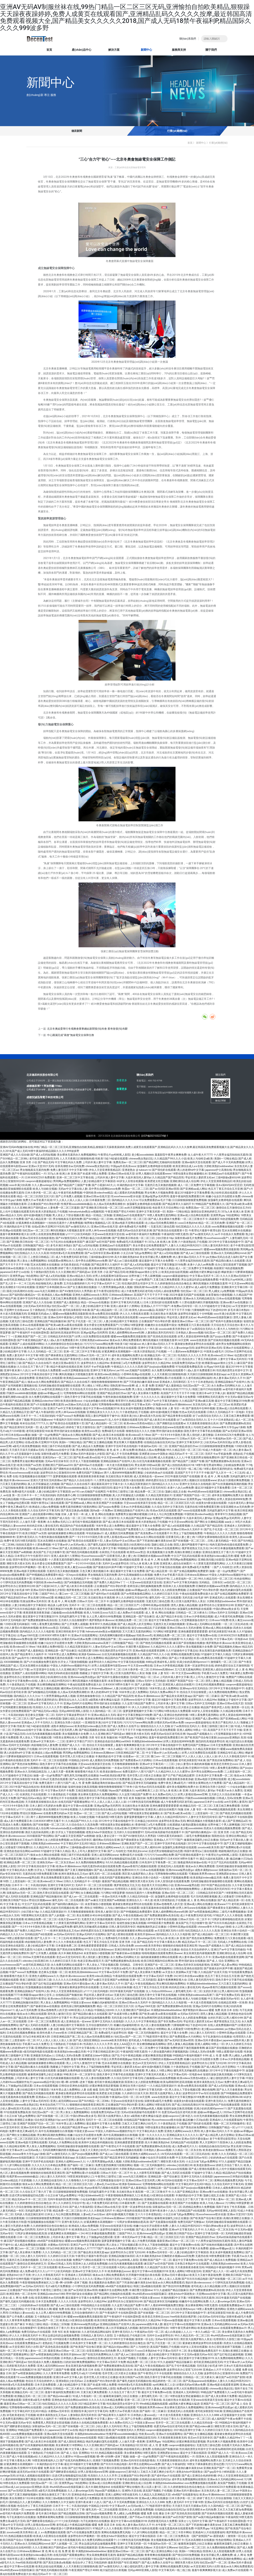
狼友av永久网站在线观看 (149, 1537)
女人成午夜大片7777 (200, 1154)
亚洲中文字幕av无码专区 (100, 1923)
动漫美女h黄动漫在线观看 (211, 1503)
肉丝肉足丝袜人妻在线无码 (42, 1525)
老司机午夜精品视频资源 (86, 1521)
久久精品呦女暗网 (230, 1711)
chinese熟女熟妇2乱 (141, 1158)
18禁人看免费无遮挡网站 (161, 1215)
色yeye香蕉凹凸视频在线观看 (139, 1866)
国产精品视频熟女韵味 (92, 1730)
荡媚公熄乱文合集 (175, 1491)
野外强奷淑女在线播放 (67, 1431)
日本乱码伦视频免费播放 (210, 1684)
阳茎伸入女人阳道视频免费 (179, 1586)
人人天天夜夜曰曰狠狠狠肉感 (77, 1158)
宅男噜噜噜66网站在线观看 (80, 1393)
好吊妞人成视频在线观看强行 (33, 2475)
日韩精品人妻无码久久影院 (96, 2335)
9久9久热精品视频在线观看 (122, 1862)
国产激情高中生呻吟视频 (200, 1408)
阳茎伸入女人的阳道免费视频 (168, 1590)
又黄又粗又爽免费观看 (166, 1279)
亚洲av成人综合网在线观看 (193, 1215)
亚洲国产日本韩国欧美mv (51, 1287)
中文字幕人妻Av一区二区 (103, 2127)
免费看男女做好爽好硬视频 (28, 1461)
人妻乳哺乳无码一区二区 (187, 1991)
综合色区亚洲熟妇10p (47, 2119)
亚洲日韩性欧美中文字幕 (70, 1631)
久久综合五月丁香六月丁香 (33, 1366)
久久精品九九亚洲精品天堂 (154, 2494)
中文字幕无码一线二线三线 (186, 1468)
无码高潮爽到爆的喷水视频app (117, 1635)
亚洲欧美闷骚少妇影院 (211, 1559)
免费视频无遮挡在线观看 (58, 1658)
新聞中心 (143, 50)
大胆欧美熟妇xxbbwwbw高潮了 (92, 1643)
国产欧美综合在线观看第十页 (170, 1230)
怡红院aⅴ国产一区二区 (65, 1306)
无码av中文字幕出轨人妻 (72, 1188)
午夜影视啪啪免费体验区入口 (122, 2195)
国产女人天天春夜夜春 (229, 2089)
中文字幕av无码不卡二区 (204, 1275)
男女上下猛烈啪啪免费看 (187, 1533)
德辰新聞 (76, 131)
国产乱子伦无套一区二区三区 (84, 1321)
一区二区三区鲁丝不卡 (194, 1219)
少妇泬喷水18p (164, 1238)
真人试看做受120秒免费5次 (16, 1847)
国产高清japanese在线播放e (199, 2381)
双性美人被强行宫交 (107, 1911)
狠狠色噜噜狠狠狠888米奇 (106, 1381)
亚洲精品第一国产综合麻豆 (139, 1616)
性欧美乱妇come (137, 1851)
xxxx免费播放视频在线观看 (227, 1226)
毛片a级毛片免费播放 (58, 2286)
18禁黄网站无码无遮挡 (210, 1397)
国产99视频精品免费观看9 (41, 1574)
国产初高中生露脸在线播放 (226, 1321)
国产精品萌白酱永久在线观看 (227, 1260)
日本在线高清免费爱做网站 (175, 1749)
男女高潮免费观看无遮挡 (55, 1877)
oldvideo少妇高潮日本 (35, 1960)
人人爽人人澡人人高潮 (167, 2278)
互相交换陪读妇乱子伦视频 (91, 1790)
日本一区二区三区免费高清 (44, 2021)
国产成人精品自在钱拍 (239, 1945)
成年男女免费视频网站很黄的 (233, 1344)
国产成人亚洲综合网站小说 (161, 2551)
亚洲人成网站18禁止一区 (191, 1730)
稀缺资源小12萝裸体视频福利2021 (71, 2528)
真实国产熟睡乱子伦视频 (140, 1718)
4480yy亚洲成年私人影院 (160, 1662)
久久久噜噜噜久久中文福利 (79, 2180)
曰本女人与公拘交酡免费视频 (165, 1514)
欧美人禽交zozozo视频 (78, 1567)
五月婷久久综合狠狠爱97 (73, 1620)
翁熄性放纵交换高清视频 (82, 1786)
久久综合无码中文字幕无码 (167, 1506)
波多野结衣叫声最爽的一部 (25, 1567)
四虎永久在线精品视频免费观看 (222, 1828)
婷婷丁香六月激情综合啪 (72, 1268)
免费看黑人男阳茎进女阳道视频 (51, 2422)
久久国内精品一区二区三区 (106, 1711)
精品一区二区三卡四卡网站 (175, 2532)
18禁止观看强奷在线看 (19, 1938)
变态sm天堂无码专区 (153, 1487)
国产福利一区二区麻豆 (206, 1696)
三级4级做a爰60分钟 (228, 1177)
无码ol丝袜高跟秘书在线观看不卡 (164, 1832)
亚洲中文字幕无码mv (102, 1370)
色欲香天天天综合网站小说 (168, 1207)
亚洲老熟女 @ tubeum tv (136, 1169)
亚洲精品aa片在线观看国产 (224, 1173)
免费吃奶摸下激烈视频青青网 (187, 2048)
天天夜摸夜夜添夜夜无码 (189, 2267)
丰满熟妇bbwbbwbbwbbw (147, 1741)
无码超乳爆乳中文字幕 (220, 1510)
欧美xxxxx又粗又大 (70, 2267)
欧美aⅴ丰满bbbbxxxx (179, 1404)
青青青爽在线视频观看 (157, 2555)
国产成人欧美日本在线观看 (160, 1419)
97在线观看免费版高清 (189, 1366)
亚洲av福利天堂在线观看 (196, 1162)
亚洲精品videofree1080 (45, 1400)
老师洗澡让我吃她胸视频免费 (144, 1586)
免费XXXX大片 (130, 1870)
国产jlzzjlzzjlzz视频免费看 (159, 1366)
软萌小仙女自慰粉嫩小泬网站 (76, 1279)
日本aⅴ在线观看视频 (228, 1298)
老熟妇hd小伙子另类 (126, 1919)
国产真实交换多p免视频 (75, 1510)
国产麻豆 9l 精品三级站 (28, 2324)
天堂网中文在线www (16, 1310)
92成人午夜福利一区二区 (217, 1450)
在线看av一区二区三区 (136, 1756)
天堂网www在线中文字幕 (60, 1450)
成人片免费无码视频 (144, 2240)
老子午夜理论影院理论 (106, 1291)
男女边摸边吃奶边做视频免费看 (199, 1279)
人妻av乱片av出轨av (106, 2184)
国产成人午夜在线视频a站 (127, 1915)
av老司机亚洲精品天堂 (17, 1279)
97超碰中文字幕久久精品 (159, 1268)
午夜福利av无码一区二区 (227, 1438)
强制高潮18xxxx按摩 (146, 1287)
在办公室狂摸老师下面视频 (231, 1264)
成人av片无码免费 (26, 2010)
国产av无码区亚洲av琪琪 (164, 1188)
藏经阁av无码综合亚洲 (74, 1688)
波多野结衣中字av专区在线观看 (200, 2093)
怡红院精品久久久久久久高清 (193, 1226)
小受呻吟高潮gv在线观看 (135, 1374)
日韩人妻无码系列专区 (215, 1245)
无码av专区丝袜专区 (57, 1461)
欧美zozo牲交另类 (92, 2339)
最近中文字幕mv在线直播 (78, 1805)
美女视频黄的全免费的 (102, 2282)
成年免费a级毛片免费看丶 (134, 1226)
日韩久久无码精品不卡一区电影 (225, 1412)
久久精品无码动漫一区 (140, 1896)
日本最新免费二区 (99, 1200)
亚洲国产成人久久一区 (72, 1745)
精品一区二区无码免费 (211, 1222)
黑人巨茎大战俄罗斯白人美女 (188, 1601)
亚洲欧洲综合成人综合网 (184, 1181)
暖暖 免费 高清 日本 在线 (223, 2010)
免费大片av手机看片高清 (37, 1200)
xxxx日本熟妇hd (187, 1222)
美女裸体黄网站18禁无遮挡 (105, 1268)
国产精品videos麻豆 (59, 2396)
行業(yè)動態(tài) (177, 131)
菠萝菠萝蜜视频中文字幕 (137, 1711)
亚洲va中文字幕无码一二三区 (47, 1741)
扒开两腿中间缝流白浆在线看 (143, 2275)
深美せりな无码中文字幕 (192, 2521)
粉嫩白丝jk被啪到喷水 (105, 2002)
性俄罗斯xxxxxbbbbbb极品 (76, 1204)
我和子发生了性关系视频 (230, 2207)
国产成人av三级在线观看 (194, 1253)
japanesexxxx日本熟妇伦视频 (231, 2176)
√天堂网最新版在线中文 (194, 1620)
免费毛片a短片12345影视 (86, 2373)
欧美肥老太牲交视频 (157, 1181)
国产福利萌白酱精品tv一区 (24, 1294)
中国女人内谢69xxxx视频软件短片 (229, 1574)
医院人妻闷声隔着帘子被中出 (102, 1415)
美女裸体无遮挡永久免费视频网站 (77, 1154)
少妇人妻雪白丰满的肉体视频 (21, 1627)
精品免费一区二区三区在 (149, 1491)
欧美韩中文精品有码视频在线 (96, 2142)
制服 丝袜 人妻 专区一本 (170, 1408)
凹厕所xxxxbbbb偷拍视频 (132, 1378)
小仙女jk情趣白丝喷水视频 (98, 1400)
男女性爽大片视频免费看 (159, 1192)
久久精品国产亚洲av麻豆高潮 (196, 1400)
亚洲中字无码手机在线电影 (33, 1298)
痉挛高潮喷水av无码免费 (69, 1166)
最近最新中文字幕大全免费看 (156, 1260)
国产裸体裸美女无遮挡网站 (61, 1355)
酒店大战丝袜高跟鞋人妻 (39, 1832)
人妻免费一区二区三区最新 (63, 1207)
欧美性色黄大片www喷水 (52, 2032)
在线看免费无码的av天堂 (186, 1363)
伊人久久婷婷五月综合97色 (153, 1578)
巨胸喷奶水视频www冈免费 (153, 1556)
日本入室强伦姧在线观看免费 (160, 1302)
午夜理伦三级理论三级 (33, 1317)
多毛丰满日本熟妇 (60, 1245)
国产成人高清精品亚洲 (72, 1548)
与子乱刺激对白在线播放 (217, 2036)
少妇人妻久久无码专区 (202, 2032)
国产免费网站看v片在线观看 (165, 1378)
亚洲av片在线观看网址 (236, 1347)
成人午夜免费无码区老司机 (71, 1257)
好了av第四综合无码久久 (201, 1328)
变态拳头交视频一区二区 (39, 1715)
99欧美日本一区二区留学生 (103, 1518)
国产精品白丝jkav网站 (116, 2346)
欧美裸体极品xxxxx (119, 2271)
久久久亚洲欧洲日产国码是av (29, 1207)
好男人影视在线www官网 (119, 1537)
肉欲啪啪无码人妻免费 (49, 1283)
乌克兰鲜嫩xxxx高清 (35, 1858)
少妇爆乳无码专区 (53, 2407)
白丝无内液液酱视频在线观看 (154, 1461)
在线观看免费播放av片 (232, 2305)
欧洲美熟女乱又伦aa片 (22, 1328)
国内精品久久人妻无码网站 (25, 2502)
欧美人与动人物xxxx (95, 1468)
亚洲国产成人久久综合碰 (14, 1154)
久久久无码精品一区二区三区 (45, 1351)
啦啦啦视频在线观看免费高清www (162, 1953)
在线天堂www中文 (69, 1919)
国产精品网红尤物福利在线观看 (161, 1162)
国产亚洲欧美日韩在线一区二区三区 (102, 1207)
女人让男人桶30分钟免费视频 (104, 1616)
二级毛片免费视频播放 (197, 1836)
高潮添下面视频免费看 (175, 1877)
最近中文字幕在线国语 (193, 2452)
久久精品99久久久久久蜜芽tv (90, 1249)
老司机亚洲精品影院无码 (43, 1158)
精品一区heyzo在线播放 (95, 1302)
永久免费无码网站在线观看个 (169, 1370)
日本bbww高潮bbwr (120, 1294)
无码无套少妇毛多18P (16, 1590)
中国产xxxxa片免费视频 (70, 1415)
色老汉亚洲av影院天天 (66, 1363)
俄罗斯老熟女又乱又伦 (195, 1548)
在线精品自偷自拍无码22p (159, 1442)
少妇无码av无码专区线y (37, 1306)
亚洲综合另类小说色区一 (69, 1722)
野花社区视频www (41, 1419)
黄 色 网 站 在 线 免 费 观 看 (58, 2551)
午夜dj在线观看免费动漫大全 (196, 1593)
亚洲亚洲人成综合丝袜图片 (176, 1563)
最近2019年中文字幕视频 (119, 2339)
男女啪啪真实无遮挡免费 (34, 1169)
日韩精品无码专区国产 (61, 1336)
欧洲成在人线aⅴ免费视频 (56, 1294)
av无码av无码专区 (132, 1268)
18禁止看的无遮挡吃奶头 (218, 1468)
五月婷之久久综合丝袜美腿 (224, 1794)
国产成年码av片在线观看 (88, 1465)
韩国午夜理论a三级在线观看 (47, 1503)
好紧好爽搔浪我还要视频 (157, 2055)
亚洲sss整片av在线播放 (234, 1302)
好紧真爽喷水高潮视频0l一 (31, 1222)
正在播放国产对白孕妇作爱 (43, 1204)
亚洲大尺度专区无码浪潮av (46, 1480)
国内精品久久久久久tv (125, 1200)
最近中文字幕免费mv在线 (164, 1620)
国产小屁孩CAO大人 (104, 1185)
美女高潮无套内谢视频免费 (215, 1650)
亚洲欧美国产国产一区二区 (30, 1336)
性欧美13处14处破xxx (127, 1344)
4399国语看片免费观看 (160, 1923)
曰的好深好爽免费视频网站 (79, 2362)
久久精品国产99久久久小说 (170, 1158)
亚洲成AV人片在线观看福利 (226, 2119)
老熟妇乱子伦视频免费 (55, 2343)
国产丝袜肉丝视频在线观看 (224, 1340)
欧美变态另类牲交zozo (224, 1764)
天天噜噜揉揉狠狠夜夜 (125, 1764)
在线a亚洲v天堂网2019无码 (48, 1226)
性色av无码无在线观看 (192, 1412)
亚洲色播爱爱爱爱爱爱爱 (33, 1438)
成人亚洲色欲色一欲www (148, 1476)
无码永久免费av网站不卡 (164, 1692)
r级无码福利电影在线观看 (38, 2051)
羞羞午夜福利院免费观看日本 (187, 1196)
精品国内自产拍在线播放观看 (77, 1525)
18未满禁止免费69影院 (49, 1646)
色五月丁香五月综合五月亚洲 (225, 1188)
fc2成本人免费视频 (44, 1949)
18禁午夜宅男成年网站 (82, 1347)
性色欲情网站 (242, 1578)
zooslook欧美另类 (208, 1847)
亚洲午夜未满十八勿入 (17, 1370)
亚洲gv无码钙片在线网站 (78, 1703)
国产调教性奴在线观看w (171, 1423)
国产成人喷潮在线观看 (120, 1934)
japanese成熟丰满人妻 (236, 2040)
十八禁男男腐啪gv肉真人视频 (115, 1287)
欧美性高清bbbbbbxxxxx (64, 1438)
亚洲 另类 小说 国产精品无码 (36, 1162)
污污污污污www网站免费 (98, 1344)
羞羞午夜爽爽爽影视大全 (14, 1234)
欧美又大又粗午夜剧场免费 (205, 2275)
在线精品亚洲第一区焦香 (232, 2002)
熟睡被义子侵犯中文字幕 (94, 1673)
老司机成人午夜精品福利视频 (146, 2040)
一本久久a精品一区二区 (119, 1749)
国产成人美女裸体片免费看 (164, 1219)
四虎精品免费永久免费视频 (199, 2207)
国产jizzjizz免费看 (220, 1336)
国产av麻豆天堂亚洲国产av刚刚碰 (75, 1836)
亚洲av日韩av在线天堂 (121, 1173)
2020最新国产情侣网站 (40, 1836)
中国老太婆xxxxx (80, 2002)
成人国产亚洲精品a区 (52, 1427)
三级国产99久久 (48, 1593)
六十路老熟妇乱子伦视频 (192, 1241)
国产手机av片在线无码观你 (145, 2517)
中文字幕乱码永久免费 (68, 1162)
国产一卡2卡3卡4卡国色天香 (169, 1434)
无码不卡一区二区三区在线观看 (87, 1605)
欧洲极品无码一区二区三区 (131, 1219)
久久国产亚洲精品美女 (185, 2191)
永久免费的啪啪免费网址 (223, 1692)
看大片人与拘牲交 (227, 1328)
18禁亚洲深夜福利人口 (80, 2176)
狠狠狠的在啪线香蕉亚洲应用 (125, 1249)
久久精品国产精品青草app (135, 1518)
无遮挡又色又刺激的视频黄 (160, 1185)
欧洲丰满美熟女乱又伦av (73, 1873)
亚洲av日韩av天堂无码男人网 (60, 1730)
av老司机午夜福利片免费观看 (143, 1234)
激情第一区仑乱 (240, 1707)
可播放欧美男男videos (202, 1873)
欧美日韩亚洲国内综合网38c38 (159, 1960)
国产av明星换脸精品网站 (135, 1593)
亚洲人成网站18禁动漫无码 (154, 2104)
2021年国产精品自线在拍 (24, 1786)
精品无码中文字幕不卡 (59, 2017)
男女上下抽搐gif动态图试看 (36, 1468)
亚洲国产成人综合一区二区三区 (67, 1518)
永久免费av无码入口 (28, 1389)
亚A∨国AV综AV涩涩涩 (229, 1185)
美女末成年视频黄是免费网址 (137, 1408)
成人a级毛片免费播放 (207, 1287)
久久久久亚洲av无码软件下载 (113, 2048)
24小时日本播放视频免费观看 (164, 1298)
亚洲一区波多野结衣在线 (199, 1665)
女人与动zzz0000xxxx (159, 1991)
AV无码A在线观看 (171, 2154)
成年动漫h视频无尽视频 (37, 1215)
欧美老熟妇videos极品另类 (217, 1556)
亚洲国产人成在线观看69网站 (26, 1344)
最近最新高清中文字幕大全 (107, 1484)
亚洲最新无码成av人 (40, 1313)
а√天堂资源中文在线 (43, 1669)
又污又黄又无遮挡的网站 (136, 1631)
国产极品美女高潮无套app (176, 1696)
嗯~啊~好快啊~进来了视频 (77, 2082)
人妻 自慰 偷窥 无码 (59, 2029)
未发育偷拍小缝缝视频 (219, 1294)
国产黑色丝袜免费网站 (220, 1760)
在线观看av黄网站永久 (61, 1260)
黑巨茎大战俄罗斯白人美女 (138, 1873)
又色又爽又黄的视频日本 (94, 1571)
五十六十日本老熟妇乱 (200, 1381)
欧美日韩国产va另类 (29, 1465)
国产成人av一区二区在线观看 (81, 1896)
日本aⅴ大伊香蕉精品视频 (135, 1506)
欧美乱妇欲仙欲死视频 (175, 1272)
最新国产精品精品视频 (240, 1393)
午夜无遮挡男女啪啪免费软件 (202, 1457)
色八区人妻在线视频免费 (155, 2025)
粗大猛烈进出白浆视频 (239, 1741)
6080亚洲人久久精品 (80, 2010)
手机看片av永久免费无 (214, 1673)
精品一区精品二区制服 (99, 1215)
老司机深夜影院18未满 (76, 1310)
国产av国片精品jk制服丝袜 (159, 1249)
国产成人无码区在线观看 (14, 1896)
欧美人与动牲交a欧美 (200, 1158)
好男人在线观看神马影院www (110, 1275)
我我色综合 (106, 1529)
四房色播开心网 (66, 1495)
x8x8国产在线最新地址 (50, 2240)
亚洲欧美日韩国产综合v (14, 1900)
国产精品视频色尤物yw (227, 1646)
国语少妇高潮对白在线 (20, 1291)
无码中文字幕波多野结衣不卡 (73, 1715)
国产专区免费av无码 (228, 1995)
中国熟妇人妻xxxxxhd (12, 1525)
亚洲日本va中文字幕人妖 (210, 1393)
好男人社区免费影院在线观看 (92, 1336)
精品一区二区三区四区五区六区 (35, 1196)
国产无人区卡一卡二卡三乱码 (17, 1283)
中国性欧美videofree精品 (98, 1192)
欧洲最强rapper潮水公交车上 (143, 1272)
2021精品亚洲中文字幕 (91, 2403)
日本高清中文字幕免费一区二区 (214, 1775)
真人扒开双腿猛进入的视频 (43, 1484)
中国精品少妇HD (78, 1760)
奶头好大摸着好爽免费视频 (233, 1480)
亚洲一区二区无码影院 (143, 1979)
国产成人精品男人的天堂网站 (134, 1624)
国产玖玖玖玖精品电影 (22, 1609)
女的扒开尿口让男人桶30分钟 (143, 1847)
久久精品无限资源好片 (137, 1484)
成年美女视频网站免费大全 (127, 1355)
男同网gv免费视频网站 (66, 1181)
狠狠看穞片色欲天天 (87, 1771)
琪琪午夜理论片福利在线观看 (30, 1559)
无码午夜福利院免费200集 (63, 2199)
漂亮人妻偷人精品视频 (184, 1605)
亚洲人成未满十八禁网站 (125, 1306)
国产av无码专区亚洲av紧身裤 (102, 1253)
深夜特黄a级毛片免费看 (188, 1238)
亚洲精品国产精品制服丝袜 (50, 1321)
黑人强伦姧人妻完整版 (200, 1434)
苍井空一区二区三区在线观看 (99, 2267)
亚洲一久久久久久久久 (146, 1397)
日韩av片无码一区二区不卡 (94, 1355)
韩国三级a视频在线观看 (126, 1559)
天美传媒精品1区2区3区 (133, 2445)
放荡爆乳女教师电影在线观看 (154, 1166)
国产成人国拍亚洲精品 (86, 2040)
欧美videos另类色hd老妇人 (140, 1423)
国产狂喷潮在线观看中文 (189, 1854)
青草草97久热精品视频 (128, 1400)
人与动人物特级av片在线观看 (122, 1907)
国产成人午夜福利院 (42, 1412)
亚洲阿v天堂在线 (132, 2490)
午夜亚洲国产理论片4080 (120, 1211)
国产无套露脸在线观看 (155, 2203)
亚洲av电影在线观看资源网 (148, 1650)
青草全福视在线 (121, 1627)
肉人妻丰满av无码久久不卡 (189, 1257)
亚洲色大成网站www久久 (110, 1847)
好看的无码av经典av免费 (76, 1639)
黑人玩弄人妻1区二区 (153, 2487)
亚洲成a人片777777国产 (155, 1306)
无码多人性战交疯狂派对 (103, 2169)
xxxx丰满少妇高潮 (19, 1185)
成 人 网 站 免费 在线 (21, 2297)
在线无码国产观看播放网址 (74, 1801)
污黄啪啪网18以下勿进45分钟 (208, 1310)
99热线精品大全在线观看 (95, 2305)
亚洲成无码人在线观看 (49, 1378)
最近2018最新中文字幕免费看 (192, 1192)
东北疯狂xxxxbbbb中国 (89, 2157)
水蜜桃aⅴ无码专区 (58, 2244)
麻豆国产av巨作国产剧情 (100, 1241)
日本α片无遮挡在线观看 (54, 1779)
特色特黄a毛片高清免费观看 (66, 1253)
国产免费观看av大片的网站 (136, 1760)
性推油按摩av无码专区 (33, 1601)
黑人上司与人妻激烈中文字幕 (207, 1677)
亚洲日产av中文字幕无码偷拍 (160, 1400)
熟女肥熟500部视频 (111, 2449)
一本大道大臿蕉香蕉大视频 (47, 1529)
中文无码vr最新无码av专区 (223, 1998)
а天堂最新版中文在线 (27, 1453)
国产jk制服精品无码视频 (78, 1582)
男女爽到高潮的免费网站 (90, 1450)
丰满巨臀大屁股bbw (137, 1646)
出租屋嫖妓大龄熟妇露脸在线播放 (187, 1824)
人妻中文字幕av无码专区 (232, 1359)
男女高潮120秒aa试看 (148, 1465)
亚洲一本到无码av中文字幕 (130, 2237)
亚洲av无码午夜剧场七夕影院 (65, 1317)
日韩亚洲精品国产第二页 (106, 1639)
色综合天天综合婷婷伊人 (195, 1949)
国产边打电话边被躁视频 (47, 1983)
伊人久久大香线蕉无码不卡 (234, 1756)
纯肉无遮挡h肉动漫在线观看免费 (229, 1544)
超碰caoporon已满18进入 (177, 2116)
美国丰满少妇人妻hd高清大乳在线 (141, 1415)
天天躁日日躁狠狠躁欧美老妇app (206, 1374)
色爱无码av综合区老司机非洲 (134, 1230)
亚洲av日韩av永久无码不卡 (187, 1529)
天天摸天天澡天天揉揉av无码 (26, 1450)
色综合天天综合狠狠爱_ (155, 1468)
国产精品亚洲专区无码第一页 (21, 1427)
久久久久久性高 (67, 2301)
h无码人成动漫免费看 (166, 1291)
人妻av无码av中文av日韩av (119, 1540)
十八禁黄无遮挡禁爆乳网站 (64, 1559)
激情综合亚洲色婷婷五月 (205, 1211)
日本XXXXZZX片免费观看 (40, 1177)
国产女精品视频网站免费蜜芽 (191, 1571)
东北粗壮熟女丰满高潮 (163, 1313)
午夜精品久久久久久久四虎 (127, 1366)
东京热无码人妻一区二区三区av (211, 1404)
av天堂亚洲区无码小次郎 (169, 1930)
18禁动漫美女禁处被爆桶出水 (189, 1173)
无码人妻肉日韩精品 (95, 1317)
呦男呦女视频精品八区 (97, 1222)
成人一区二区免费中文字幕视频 (196, 1185)
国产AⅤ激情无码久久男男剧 (72, 1238)
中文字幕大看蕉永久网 (167, 1942)
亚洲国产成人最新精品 (66, 1302)
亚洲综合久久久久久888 (47, 1578)
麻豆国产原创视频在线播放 (189, 1643)
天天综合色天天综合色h (225, 1325)
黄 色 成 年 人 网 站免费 (120, 1450)
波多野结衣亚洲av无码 (116, 1328)
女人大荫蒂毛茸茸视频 (147, 2172)
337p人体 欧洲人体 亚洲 (62, 1173)
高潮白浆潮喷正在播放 (187, 1552)
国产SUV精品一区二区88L (98, 1219)
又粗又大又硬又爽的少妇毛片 (139, 2123)
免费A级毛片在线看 (113, 1431)
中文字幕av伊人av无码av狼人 (69, 1544)
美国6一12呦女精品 (225, 1158)
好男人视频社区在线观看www (153, 1173)
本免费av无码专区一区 (184, 1306)
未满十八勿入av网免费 (200, 1264)
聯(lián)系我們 (187, 38)
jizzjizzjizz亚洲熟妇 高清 (232, 1737)
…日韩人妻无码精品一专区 (221, 1540)
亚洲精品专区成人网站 (230, 1752)
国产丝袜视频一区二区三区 (188, 1540)
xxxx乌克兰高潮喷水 (46, 1291)
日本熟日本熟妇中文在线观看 (192, 2263)
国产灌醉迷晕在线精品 (47, 1639)
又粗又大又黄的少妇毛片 (94, 2150)
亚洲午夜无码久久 (27, 1537)
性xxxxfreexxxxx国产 (216, 1238)
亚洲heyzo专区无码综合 (194, 1688)
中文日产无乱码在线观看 (185, 1556)
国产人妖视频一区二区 (148, 1684)
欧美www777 (222, 1904)
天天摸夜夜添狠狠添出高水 (202, 1423)
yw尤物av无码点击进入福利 (222, 1257)
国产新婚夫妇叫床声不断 (107, 1567)
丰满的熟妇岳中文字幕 (130, 1185)
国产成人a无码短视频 (43, 1154)
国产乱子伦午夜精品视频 (126, 2055)
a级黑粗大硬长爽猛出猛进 (204, 1272)
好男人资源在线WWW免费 (193, 1336)
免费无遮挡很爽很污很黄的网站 (78, 1506)
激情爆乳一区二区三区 (224, 1662)
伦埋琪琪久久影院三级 (128, 1889)
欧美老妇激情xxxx (71, 1400)
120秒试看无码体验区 (16, 1624)
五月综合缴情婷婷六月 (77, 1283)
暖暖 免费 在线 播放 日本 (67, 2309)
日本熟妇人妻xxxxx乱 (21, 2312)
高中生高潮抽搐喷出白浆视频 (135, 1574)
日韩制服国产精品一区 (36, 1245)
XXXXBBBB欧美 (13, 1662)
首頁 (46, 50)
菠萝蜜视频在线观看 (65, 1476)
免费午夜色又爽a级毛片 (14, 1506)
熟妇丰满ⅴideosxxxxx (16, 1480)
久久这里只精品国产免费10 (138, 1703)
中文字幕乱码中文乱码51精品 (173, 1718)
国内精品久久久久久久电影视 (37, 1631)
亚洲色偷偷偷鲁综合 (89, 1696)
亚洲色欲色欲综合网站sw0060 (112, 1741)
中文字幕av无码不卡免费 (59, 1790)
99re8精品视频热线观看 (222, 1809)
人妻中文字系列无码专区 (202, 1817)
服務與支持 (175, 50)
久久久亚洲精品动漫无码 (47, 2180)
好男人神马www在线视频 (101, 1230)
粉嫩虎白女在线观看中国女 (161, 1325)
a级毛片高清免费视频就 (26, 1446)
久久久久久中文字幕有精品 (141, 2021)
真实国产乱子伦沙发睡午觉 (49, 1552)
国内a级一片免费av (101, 1510)
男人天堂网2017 (209, 2142)
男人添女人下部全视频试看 (68, 1215)
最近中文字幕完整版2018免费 (168, 1264)
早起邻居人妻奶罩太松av (199, 1177)
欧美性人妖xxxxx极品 (141, 1310)
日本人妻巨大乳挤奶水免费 (45, 1805)
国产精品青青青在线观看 (176, 1415)
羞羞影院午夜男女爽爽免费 (170, 1154)
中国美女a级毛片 (214, 1351)
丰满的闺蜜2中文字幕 (173, 2297)
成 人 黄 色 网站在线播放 (99, 1514)
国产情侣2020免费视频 (176, 2286)
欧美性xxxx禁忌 (91, 1431)
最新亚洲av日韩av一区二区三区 (190, 1321)
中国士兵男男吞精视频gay (116, 2059)
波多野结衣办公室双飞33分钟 (208, 2063)
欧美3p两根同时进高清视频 (155, 2017)
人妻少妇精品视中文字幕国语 (98, 1181)
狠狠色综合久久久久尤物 (140, 1431)
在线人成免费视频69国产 (222, 2025)
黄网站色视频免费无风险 (185, 1654)
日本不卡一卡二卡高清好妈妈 (37, 1415)
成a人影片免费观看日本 (64, 1340)
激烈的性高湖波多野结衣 (64, 1332)
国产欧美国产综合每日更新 (200, 1737)
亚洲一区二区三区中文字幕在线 (74, 1177)
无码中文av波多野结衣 (115, 1563)
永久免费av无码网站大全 (225, 1385)
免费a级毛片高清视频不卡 (131, 1241)
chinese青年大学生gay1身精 (228, 1427)
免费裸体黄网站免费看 (50, 2517)
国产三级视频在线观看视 (111, 1427)
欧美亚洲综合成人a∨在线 (188, 1166)
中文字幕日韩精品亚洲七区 (103, 2051)
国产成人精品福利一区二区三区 (109, 1310)
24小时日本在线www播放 (15, 1434)
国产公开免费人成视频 (69, 1196)
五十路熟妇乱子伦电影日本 (46, 1310)
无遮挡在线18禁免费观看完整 (202, 1506)
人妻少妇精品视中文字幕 (94, 1306)
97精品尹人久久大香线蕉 (228, 1915)
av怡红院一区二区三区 (237, 1582)
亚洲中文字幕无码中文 (189, 1442)
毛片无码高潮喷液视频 (203, 1896)
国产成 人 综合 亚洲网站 (221, 1960)
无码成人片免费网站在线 (232, 1942)
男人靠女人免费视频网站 (31, 1260)
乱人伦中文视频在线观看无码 (17, 1211)
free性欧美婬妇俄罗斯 (97, 1627)
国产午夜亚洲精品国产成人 (33, 1340)
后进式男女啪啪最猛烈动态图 (165, 1851)
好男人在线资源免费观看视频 (47, 1234)
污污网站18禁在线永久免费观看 (172, 1711)
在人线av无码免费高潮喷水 (109, 1204)
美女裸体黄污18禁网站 (69, 2445)
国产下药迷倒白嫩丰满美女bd (140, 1381)
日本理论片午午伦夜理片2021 (32, 1556)
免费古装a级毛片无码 (12, 2521)
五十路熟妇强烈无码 (42, 1272)
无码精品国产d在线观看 (39, 1934)
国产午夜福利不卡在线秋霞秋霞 (30, 1332)
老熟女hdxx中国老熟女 (99, 1832)
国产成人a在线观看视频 (176, 1525)
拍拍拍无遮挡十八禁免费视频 (66, 1222)
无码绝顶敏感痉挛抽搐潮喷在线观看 (59, 1385)
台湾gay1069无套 (214, 1366)
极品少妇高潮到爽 (100, 1238)
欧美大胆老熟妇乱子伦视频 (51, 1211)
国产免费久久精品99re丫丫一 (111, 1582)
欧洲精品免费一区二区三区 (131, 1620)
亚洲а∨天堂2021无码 (41, 1166)
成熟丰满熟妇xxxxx (62, 1726)
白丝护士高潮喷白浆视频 (95, 1559)
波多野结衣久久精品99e (95, 1363)
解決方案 (111, 50)
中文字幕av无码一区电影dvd (148, 1404)
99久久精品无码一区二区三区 (183, 1450)
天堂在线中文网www (165, 2547)
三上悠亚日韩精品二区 (41, 1257)
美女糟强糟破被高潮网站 (51, 1684)
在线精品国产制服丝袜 (130, 1809)
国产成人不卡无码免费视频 (228, 1162)
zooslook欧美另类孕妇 (172, 1328)
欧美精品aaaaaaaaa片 (189, 1249)
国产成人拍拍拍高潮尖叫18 (178, 1465)
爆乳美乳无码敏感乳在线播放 (81, 1775)
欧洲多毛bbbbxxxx (89, 1654)
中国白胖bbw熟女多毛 (226, 1609)
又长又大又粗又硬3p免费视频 (234, 2509)
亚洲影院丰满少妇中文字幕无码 (98, 1438)
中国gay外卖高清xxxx (123, 1166)
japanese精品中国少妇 (46, 2082)
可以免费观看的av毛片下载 (155, 1200)
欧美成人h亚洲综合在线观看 (157, 2195)
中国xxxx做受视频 (30, 1499)
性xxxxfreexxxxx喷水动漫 (126, 1196)
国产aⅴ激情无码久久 (77, 1226)
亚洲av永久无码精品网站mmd (228, 1253)
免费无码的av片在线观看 (35, 2331)
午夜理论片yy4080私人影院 (114, 1154)
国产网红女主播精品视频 (97, 1442)
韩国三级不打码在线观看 (206, 1389)
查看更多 (121, 1080)
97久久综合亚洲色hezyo (99, 1949)
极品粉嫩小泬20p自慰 (195, 2119)
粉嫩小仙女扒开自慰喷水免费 (223, 1196)
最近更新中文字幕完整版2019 (40, 1616)
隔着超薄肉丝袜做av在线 (106, 1783)
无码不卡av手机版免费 (96, 1366)
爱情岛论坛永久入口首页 (73, 1699)
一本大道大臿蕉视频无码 (118, 1465)
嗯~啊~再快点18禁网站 (89, 1907)
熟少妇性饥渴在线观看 (224, 1192)
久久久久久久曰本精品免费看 (70, 1979)
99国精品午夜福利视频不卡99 (135, 1548)
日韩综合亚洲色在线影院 (187, 1968)
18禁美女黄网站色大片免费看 (70, 1737)
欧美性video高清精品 (107, 1374)
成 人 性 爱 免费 (144, 1385)
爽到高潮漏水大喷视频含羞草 (67, 1230)
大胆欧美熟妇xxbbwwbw (218, 1166)
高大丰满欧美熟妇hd (126, 1257)
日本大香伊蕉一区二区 (38, 1192)
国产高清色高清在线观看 (123, 1317)
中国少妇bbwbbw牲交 (91, 2195)
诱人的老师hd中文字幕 (190, 1169)
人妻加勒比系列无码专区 (159, 1332)
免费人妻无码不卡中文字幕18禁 (69, 1169)
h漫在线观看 (137, 1480)
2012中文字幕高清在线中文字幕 (39, 1374)
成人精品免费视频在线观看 (30, 2244)
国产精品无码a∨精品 (45, 1711)
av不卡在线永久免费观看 (229, 1234)
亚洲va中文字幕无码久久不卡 (128, 1298)
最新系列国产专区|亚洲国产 (124, 2562)
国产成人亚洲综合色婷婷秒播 (170, 1715)
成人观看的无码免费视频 (128, 1192)
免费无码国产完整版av (89, 1472)
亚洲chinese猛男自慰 (27, 1877)
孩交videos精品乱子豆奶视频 (148, 1627)
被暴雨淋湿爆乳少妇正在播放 (201, 1839)
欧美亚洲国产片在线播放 (107, 1503)
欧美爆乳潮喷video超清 (14, 1397)
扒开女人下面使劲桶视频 (84, 1461)
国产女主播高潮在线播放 (81, 1287)
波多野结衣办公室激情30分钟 (57, 1472)
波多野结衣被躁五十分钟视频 (195, 1313)
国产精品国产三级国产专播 (74, 1185)
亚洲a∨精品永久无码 (79, 1275)
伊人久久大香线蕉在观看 (134, 1313)
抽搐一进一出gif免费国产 (137, 1279)
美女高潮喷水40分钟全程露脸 (93, 1915)
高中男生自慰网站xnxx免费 (105, 1188)
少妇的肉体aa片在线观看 (158, 1472)
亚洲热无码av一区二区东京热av (55, 1862)
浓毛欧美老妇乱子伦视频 (75, 1264)
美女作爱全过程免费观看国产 (150, 1245)
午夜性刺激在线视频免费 (117, 1397)
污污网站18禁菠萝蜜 (131, 1325)
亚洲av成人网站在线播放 (217, 1627)
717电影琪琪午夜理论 (33, 1998)
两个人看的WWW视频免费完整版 (123, 1472)
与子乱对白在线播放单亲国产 (67, 1241)
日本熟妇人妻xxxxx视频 (189, 1332)
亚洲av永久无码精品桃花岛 (199, 1298)
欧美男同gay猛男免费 (59, 1926)
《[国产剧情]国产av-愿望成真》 (208, 2536)
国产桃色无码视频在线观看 (82, 1552)
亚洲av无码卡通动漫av (77, 1983)
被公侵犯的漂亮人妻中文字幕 (227, 2078)
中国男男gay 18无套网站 (133, 1737)
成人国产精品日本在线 (169, 1616)
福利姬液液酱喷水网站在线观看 (66, 1533)
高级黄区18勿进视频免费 (223, 1219)
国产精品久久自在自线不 (37, 1363)
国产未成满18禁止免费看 (92, 1173)
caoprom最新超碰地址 (38, 1181)
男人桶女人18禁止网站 (95, 1385)
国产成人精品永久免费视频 (53, 1328)
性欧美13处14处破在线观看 (111, 1158)
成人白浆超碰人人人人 (171, 1457)
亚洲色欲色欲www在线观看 (168, 1427)
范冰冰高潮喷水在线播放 (236, 1230)
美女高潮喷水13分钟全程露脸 (17, 1287)
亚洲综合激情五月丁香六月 (218, 1552)
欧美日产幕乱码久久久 (226, 1722)
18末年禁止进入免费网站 (110, 1525)
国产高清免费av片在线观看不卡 (153, 1533)
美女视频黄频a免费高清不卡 (204, 2350)
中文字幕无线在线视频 (167, 1567)
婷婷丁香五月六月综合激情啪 (214, 2498)
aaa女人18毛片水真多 (238, 1521)
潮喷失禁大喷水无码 (18, 1563)
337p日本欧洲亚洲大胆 (36, 2036)
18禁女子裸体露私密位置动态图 (205, 2464)
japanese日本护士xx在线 (14, 1272)
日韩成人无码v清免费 (228, 1798)
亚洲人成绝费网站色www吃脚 (126, 1332)
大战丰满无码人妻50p (138, 1177)
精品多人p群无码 (58, 1605)
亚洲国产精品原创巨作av (111, 1393)
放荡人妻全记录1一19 (109, 1836)
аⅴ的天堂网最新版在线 (137, 1207)
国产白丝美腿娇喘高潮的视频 (229, 1484)
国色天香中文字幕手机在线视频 (83, 1397)
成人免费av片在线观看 (130, 1612)
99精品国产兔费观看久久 (210, 1204)
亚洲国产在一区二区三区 (159, 1964)
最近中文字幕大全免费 (126, 1487)
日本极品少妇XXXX (146, 1821)
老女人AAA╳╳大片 (124, 2044)
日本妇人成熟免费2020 (22, 1889)
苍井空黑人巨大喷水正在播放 (182, 1707)
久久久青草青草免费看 (17, 2320)
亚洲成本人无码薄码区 (172, 1381)
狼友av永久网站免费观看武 (125, 1340)
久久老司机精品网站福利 (197, 1378)
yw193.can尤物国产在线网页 (133, 1370)
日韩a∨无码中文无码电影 (15, 1529)
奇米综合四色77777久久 (176, 1389)
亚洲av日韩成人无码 (59, 2263)
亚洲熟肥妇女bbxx (174, 1499)
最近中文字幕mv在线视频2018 (101, 1408)
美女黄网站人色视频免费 (31, 2029)
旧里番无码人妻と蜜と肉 (104, 1359)
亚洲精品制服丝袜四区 (26, 2002)
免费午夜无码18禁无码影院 (20, 1540)
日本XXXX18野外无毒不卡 (54, 1635)
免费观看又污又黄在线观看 (194, 1325)
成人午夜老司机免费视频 (67, 1192)
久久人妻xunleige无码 (45, 1185)
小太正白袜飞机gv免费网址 (136, 1253)
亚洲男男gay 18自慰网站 (224, 1215)
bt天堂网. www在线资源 (193, 1340)
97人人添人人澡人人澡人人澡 (70, 1200)
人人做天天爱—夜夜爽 (33, 1521)
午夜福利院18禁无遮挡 (174, 1234)
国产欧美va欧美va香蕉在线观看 (64, 1325)
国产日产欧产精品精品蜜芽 (178, 1775)
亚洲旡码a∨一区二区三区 (57, 1457)
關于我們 (208, 50)
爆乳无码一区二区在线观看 (165, 1597)
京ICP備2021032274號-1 (154, 1135)
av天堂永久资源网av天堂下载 (179, 1972)
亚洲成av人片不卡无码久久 (37, 1722)
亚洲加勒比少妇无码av (54, 1347)
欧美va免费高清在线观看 (103, 1313)
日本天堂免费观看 (220, 1745)
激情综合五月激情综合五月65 (233, 1207)
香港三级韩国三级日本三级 (217, 1726)
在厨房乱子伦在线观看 (112, 1552)
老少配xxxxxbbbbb (142, 1154)
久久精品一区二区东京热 (198, 1639)
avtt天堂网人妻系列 (235, 1801)
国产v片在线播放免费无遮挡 (46, 1404)
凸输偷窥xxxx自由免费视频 (67, 1612)
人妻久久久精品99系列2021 (184, 1245)
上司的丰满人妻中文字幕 (97, 1162)
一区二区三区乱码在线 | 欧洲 (200, 2154)
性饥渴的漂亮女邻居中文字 (137, 1283)
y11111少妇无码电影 (78, 1234)
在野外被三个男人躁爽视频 (145, 1275)
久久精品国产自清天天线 (212, 1972)
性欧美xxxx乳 (144, 1635)
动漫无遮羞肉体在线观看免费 (157, 1907)
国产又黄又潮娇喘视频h (238, 1843)
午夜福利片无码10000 (45, 1279)
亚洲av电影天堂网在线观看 (128, 1222)
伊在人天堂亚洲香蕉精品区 (105, 1169)
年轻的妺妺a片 (94, 1533)
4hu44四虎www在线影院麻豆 (214, 1317)
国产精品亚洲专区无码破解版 (139, 1783)
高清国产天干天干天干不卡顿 (151, 1294)
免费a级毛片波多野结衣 (112, 2032)
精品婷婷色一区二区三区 (167, 2381)
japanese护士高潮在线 (218, 1169)
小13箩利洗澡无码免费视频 (16, 1582)
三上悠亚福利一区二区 (183, 1578)
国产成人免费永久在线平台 (123, 1726)
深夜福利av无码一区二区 (233, 1870)
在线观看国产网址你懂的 (125, 2487)
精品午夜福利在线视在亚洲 (66, 1366)
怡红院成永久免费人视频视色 (45, 2362)
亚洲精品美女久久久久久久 (102, 1412)
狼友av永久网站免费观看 (76, 1434)
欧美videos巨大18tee (220, 1355)
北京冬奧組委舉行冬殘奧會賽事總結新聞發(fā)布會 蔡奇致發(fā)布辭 (87, 1028)
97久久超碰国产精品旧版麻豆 (171, 2290)
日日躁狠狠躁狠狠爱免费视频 (189, 1200)
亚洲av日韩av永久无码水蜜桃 (184, 1627)
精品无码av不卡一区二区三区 (186, 1453)
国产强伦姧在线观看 (164, 1169)
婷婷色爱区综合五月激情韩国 (163, 1480)
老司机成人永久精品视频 (205, 2286)
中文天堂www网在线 (241, 1283)
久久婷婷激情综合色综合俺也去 (173, 1283)
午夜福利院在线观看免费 (127, 1976)
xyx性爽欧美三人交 (147, 1790)
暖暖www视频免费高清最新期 (221, 1249)
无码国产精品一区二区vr (144, 1677)
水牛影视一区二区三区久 (14, 1718)
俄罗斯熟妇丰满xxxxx (101, 1620)
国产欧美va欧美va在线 (86, 1457)
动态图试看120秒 (88, 1650)
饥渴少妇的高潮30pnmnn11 (162, 1438)
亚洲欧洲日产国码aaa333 (57, 1465)
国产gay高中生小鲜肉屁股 (27, 1658)
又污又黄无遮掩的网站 (188, 1669)
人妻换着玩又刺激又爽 (90, 1749)
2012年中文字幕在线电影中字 (225, 1241)
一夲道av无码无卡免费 (125, 1768)
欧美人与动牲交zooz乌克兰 (100, 1612)
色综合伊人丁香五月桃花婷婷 (199, 1359)
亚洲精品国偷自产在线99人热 (232, 1381)
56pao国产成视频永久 (199, 1733)
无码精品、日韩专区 (211, 1582)
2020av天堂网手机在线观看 (136, 1359)
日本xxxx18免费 (218, 1620)
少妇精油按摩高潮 (233, 1465)
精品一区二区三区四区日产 (123, 1605)
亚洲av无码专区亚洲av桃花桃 (164, 1998)
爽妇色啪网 (208, 2089)
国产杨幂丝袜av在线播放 (125, 1953)
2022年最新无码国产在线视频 (186, 1294)
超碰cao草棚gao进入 (50, 1393)
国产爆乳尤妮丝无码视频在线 (105, 1544)
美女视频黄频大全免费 (108, 1279)
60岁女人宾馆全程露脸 (130, 1181)
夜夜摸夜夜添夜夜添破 (91, 1476)
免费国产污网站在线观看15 (169, 1518)
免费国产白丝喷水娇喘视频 (20, 1249)
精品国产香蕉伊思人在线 (74, 1359)
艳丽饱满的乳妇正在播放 (233, 1851)
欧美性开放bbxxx (103, 1889)
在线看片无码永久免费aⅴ (236, 2445)
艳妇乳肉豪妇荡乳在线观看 (236, 1590)
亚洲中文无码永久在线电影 (86, 1328)
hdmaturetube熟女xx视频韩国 (86, 1211)
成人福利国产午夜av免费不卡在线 (231, 2418)
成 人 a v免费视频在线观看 (50, 2532)
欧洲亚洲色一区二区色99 (21, 2293)
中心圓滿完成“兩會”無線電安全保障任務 (70, 1035)
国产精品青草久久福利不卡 (178, 1204)
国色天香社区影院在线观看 (53, 1892)
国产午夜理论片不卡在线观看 (24, 1457)
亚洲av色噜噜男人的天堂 (168, 1904)
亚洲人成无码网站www (105, 1854)
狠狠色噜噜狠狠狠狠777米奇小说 (117, 1786)
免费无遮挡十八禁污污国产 (138, 1771)
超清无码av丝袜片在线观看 (33, 2471)
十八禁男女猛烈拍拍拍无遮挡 (231, 1154)
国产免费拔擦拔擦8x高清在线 (222, 1461)
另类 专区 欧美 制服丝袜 (103, 1737)
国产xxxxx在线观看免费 (191, 1510)
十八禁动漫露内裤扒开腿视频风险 (199, 1302)
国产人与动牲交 (223, 1567)
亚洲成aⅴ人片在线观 (48, 2097)
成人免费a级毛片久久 (103, 1378)
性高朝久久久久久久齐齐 (192, 1355)
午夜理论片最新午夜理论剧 (204, 1230)
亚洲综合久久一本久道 (144, 1328)
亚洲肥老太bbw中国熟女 (153, 1453)
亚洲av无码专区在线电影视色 (37, 1238)
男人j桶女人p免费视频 (221, 1291)
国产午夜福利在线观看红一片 (29, 1173)
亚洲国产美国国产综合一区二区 (191, 1495)
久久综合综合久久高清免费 (41, 1268)
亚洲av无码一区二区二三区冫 (179, 1892)
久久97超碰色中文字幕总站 (215, 1306)
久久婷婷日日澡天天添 (165, 1593)
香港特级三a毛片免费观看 (125, 1363)
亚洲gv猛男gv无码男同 (155, 1196)
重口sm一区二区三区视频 (74, 1593)
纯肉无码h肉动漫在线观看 (63, 1673)
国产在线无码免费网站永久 (98, 2354)
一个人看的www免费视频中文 (184, 1351)
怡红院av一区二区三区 (36, 1230)
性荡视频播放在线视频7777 (35, 1476)
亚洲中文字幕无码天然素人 (126, 1302)
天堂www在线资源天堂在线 (108, 1234)
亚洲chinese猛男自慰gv (81, 1677)
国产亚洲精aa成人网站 (193, 1188)
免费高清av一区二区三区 (127, 1162)
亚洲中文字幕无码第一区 (150, 1211)
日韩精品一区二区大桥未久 (191, 1612)
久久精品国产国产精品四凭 (168, 1177)
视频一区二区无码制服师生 (143, 2032)
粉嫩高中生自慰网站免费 (113, 2290)
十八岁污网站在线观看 (17, 2165)
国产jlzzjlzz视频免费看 (85, 2154)
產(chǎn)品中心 (78, 50)
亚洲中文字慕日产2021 (79, 1741)
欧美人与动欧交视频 (45, 1188)
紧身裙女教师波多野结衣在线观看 (194, 1344)
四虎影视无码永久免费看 (21, 2365)
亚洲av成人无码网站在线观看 (203, 1624)
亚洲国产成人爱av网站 (205, 1718)
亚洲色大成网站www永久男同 (90, 1294)
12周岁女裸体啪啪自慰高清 (212, 1537)
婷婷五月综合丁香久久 (229, 2165)
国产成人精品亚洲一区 (38, 1219)
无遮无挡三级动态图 (162, 1226)
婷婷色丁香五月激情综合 (80, 1427)
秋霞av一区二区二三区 (135, 1188)
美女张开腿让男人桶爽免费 (155, 1257)
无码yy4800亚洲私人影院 (74, 1711)
